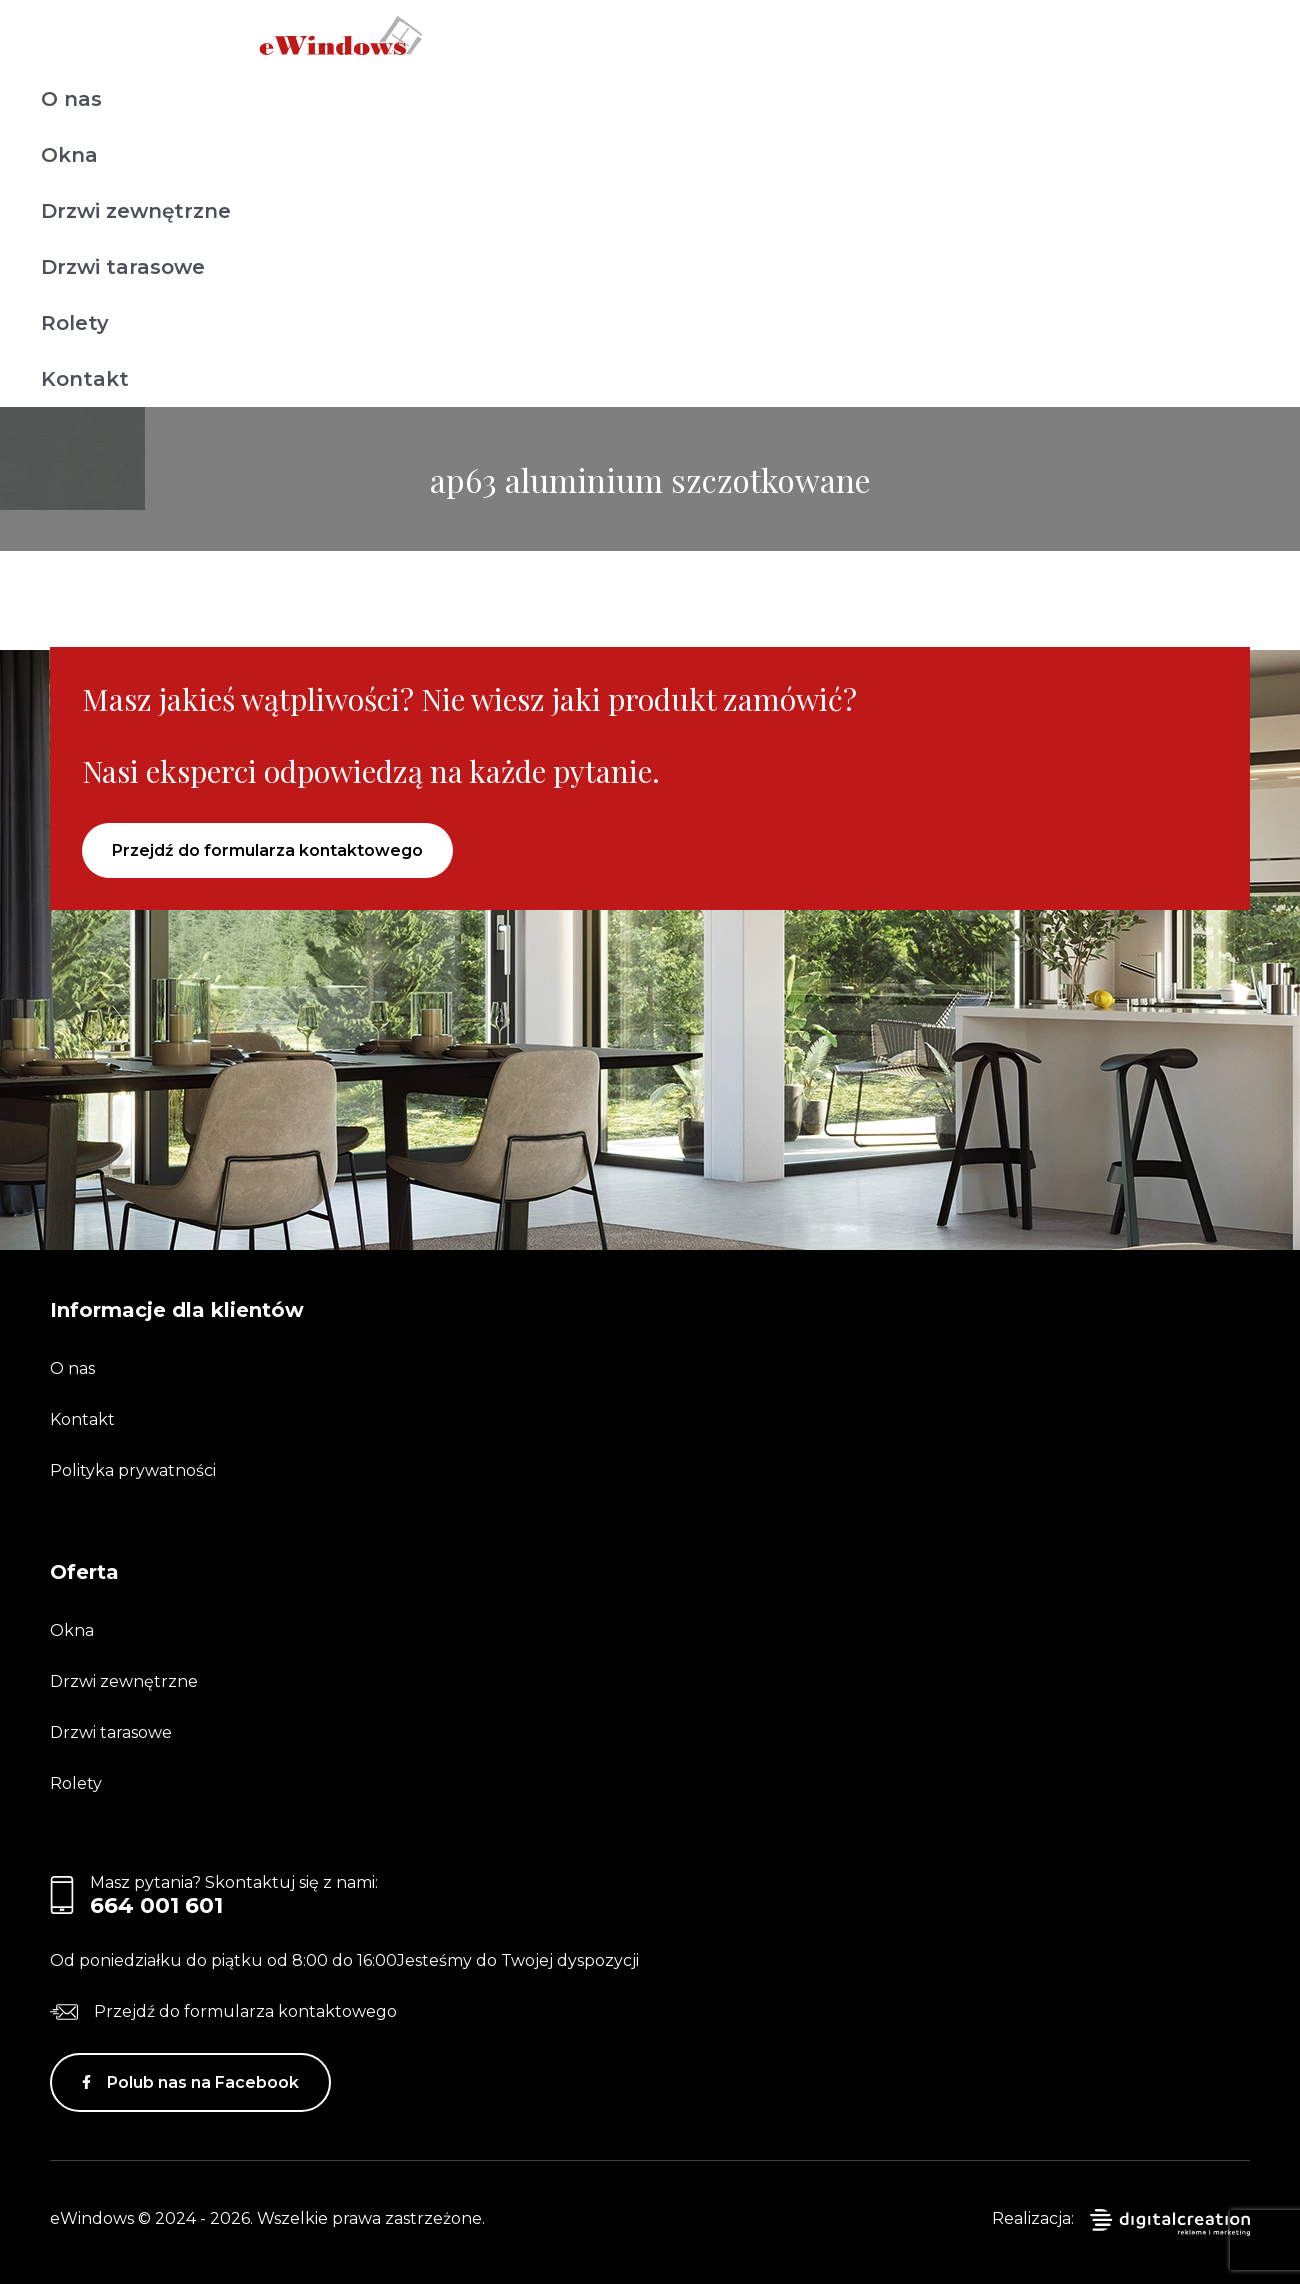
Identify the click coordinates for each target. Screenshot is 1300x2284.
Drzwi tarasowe (123, 267)
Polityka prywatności (133, 1470)
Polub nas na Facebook (203, 2082)
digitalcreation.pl (1170, 2222)
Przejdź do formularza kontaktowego (267, 850)
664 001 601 (156, 1905)
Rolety (75, 323)
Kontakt (85, 379)
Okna (69, 155)
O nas (71, 99)
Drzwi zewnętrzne (136, 211)
